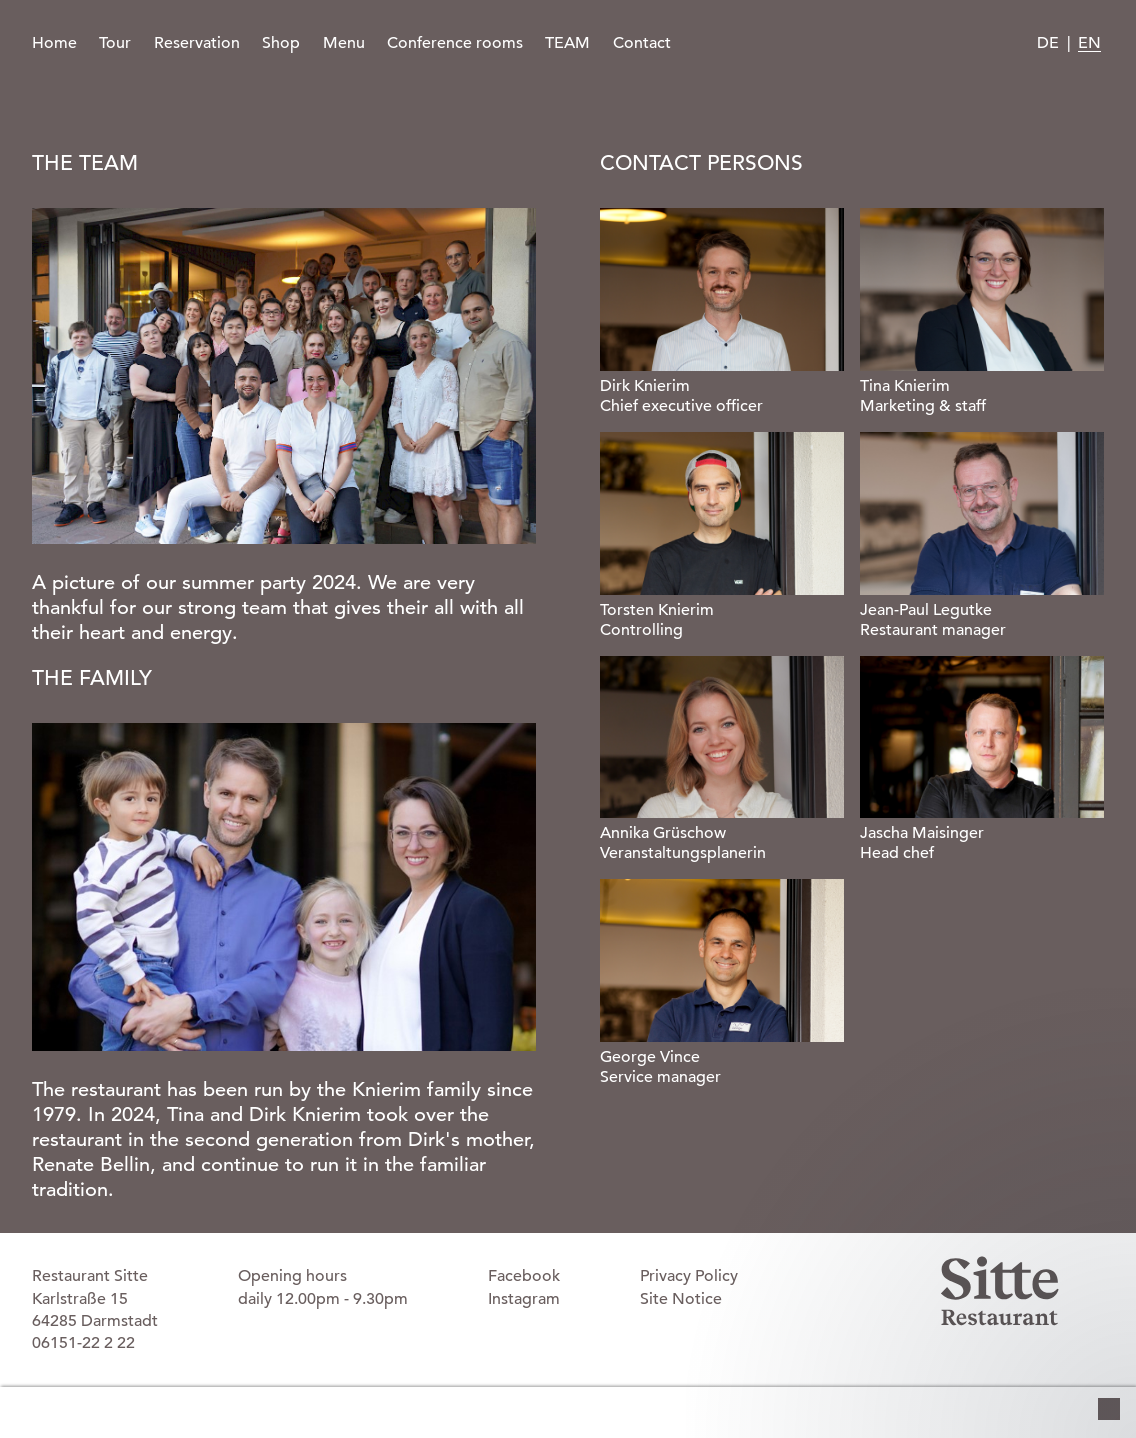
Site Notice (681, 1299)
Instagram (524, 1299)
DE (1048, 43)
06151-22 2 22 (83, 1343)
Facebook (524, 1276)
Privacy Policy (689, 1276)
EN (1089, 43)
